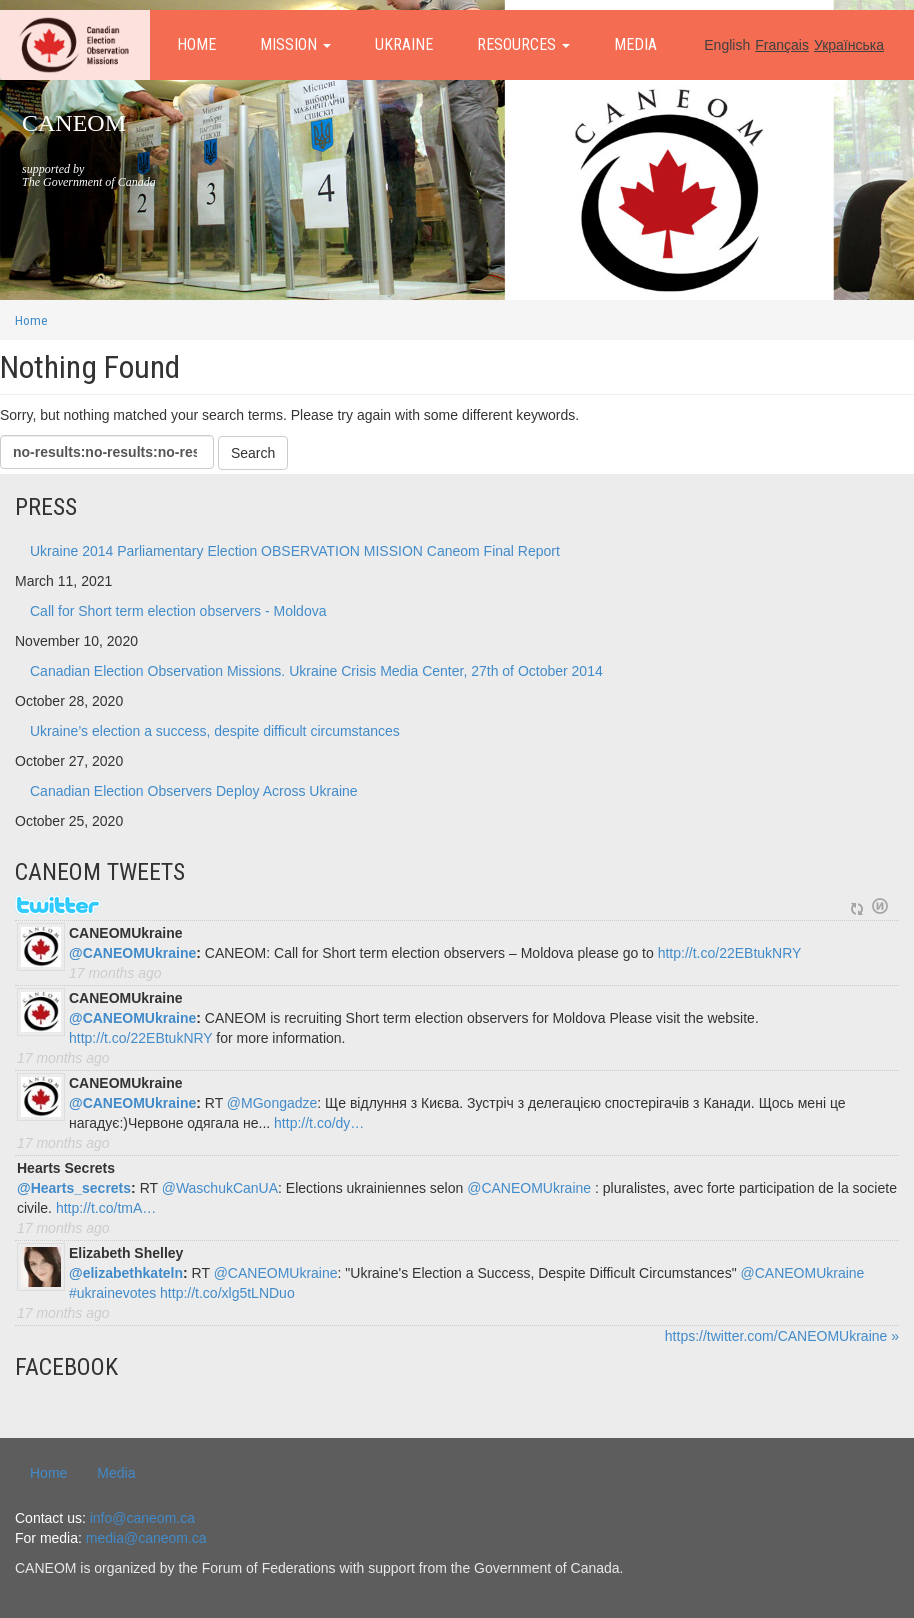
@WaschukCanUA (220, 1188)
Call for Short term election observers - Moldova (178, 611)
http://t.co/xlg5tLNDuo (227, 1293)
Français (782, 45)
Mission (295, 44)
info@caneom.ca (142, 1518)
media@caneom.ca (146, 1538)
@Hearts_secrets (74, 1188)
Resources (523, 44)
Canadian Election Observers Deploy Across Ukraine (194, 791)
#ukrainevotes (112, 1293)
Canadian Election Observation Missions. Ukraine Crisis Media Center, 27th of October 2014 (316, 671)
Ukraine (404, 44)
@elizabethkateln (126, 1273)
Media (635, 44)
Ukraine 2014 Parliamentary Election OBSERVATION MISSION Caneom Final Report (295, 551)
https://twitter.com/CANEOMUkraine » (782, 1336)
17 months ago (115, 973)
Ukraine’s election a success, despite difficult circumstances (215, 731)
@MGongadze (272, 1103)
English (727, 45)
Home (196, 44)
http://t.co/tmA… (106, 1208)
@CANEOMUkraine (132, 953)
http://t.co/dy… (319, 1123)
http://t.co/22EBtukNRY (730, 953)
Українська (849, 45)
